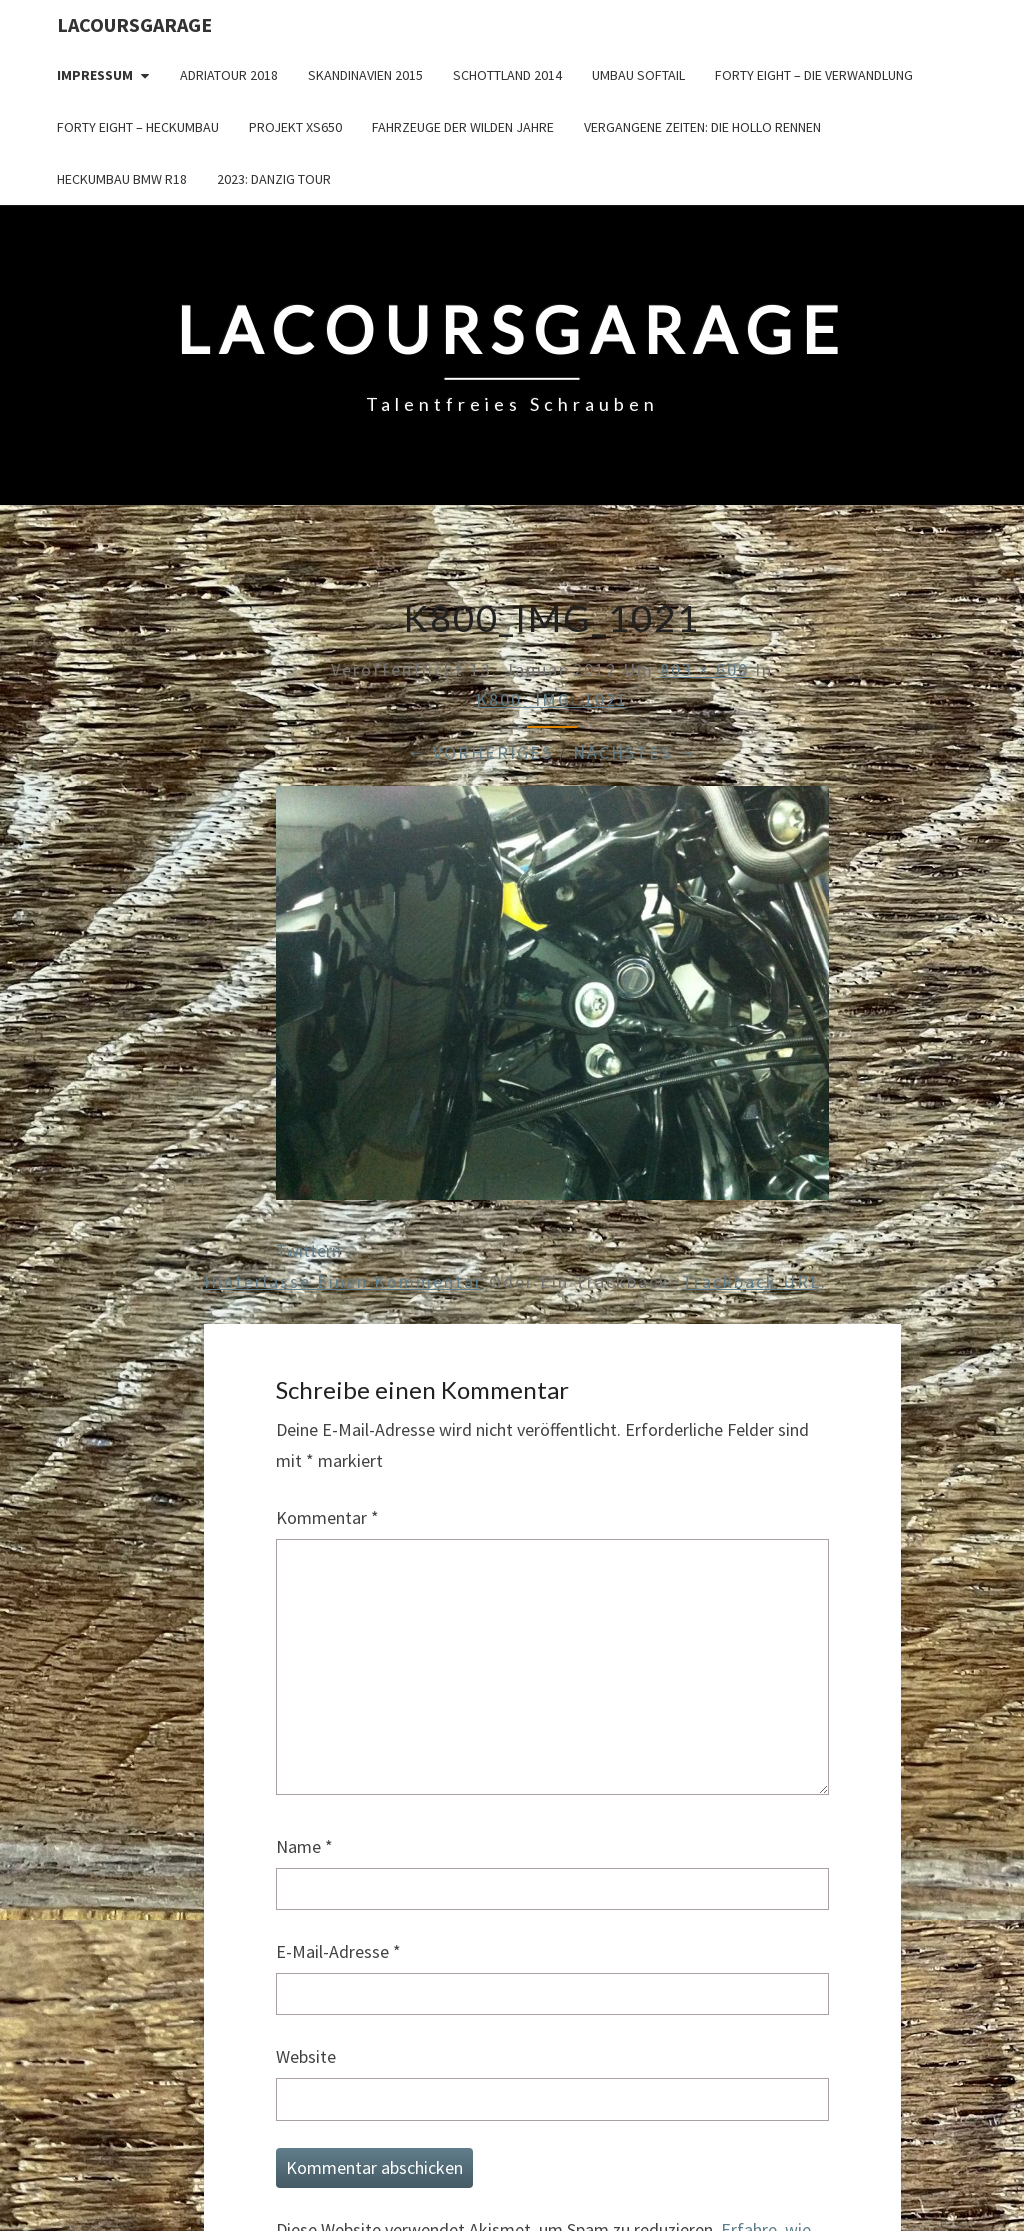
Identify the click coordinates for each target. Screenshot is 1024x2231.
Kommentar (327, 1517)
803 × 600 (704, 669)
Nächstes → (635, 752)
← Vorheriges (480, 752)
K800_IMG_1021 (552, 699)
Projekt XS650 (295, 127)
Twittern (308, 1250)
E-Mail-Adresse (338, 1951)
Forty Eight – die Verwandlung (814, 75)
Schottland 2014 (507, 75)
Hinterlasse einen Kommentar (343, 1281)
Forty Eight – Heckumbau (138, 127)
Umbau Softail (638, 75)
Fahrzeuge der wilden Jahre (463, 127)
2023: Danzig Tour (274, 179)
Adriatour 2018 (229, 75)
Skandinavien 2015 (365, 75)
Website (306, 2056)
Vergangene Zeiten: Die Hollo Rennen (702, 127)
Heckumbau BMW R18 (122, 179)
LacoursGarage (134, 24)
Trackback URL (751, 1281)
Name (304, 1846)
